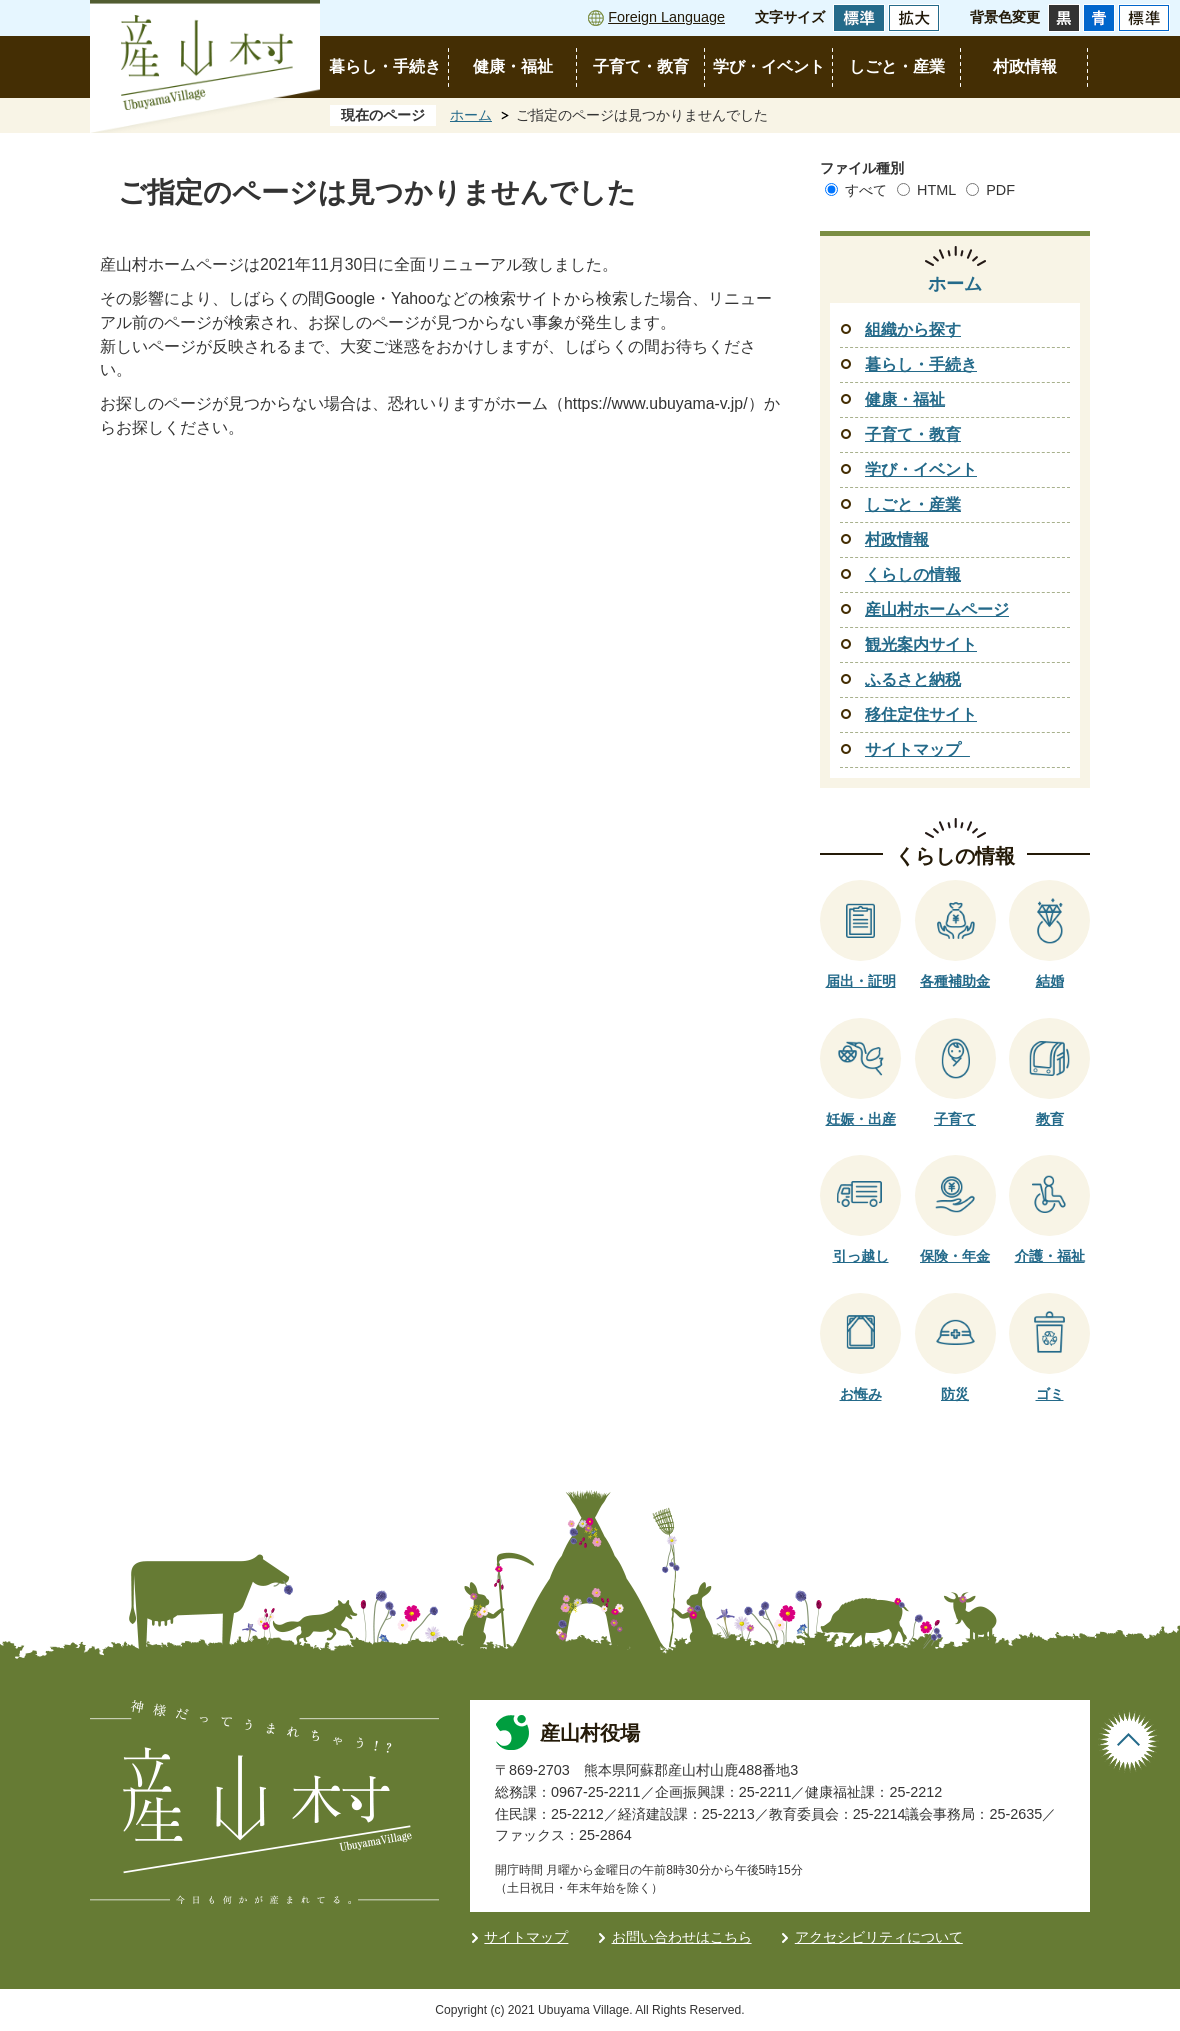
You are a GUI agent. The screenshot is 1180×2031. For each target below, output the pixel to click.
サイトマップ (526, 1937)
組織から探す (913, 329)
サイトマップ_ (917, 749)
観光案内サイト (921, 644)
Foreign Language (666, 17)
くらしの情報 (913, 574)
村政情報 (1025, 66)
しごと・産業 (897, 66)
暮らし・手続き (385, 66)
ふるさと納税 (913, 679)
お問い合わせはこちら (682, 1937)
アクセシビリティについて (879, 1937)
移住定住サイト (921, 714)
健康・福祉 (513, 66)
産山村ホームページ (937, 609)
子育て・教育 (641, 66)
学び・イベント (769, 66)
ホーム (471, 115)
